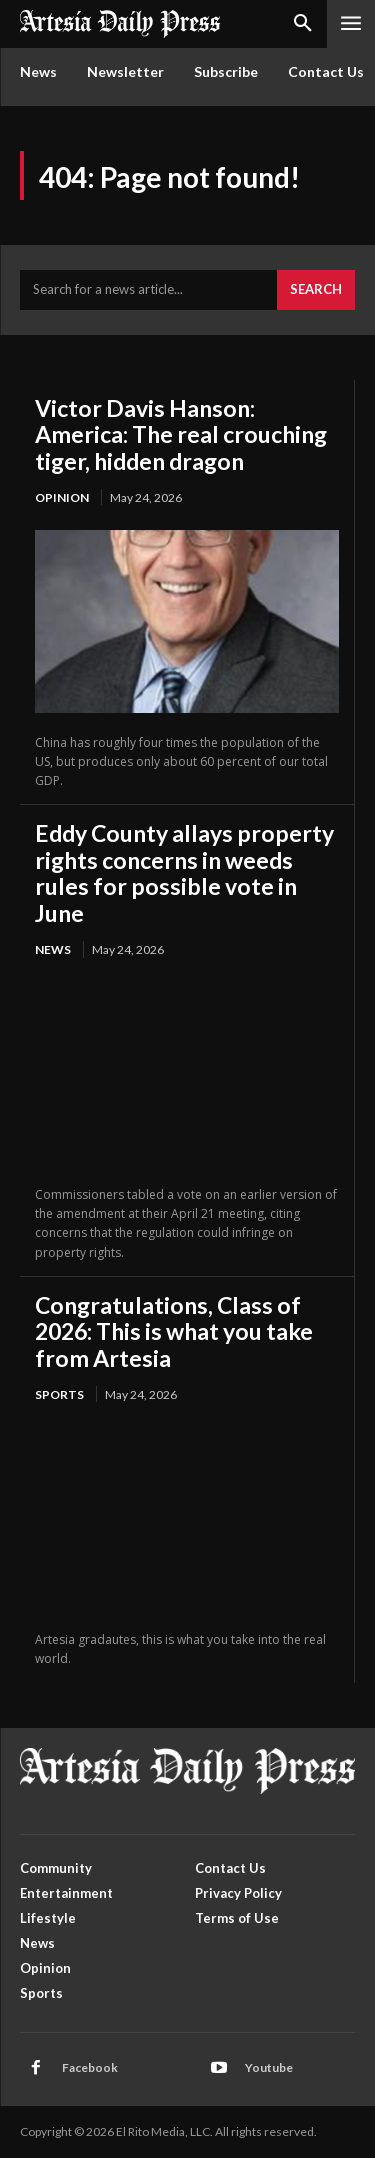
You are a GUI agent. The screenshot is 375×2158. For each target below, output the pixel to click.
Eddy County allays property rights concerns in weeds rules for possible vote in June (184, 872)
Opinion (62, 497)
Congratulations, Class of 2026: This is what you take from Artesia (174, 1331)
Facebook (90, 2067)
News (53, 949)
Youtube (269, 2067)
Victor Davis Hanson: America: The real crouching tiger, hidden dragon (181, 434)
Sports (59, 1394)
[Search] (316, 290)
